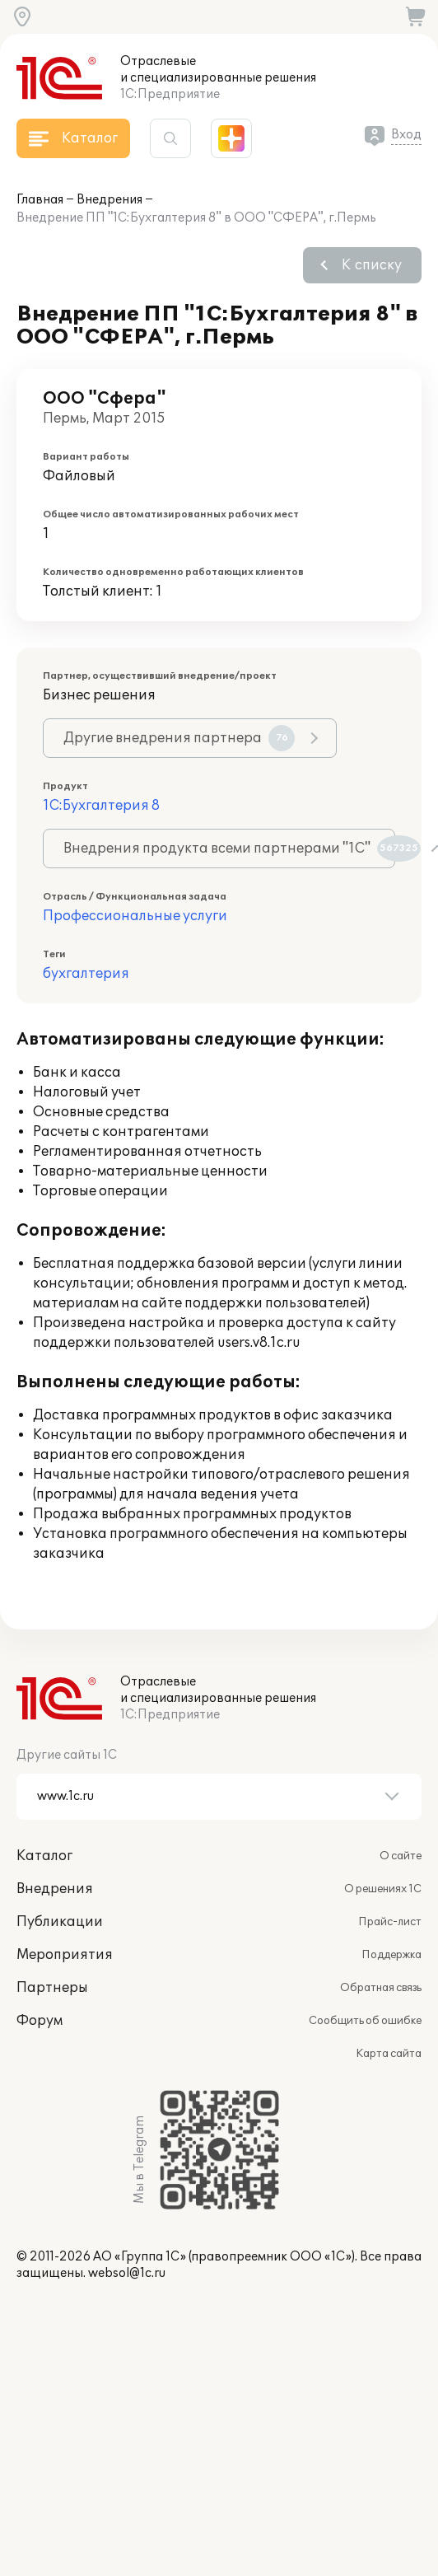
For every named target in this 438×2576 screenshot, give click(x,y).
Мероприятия (64, 1955)
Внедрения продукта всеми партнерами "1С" (229, 848)
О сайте (401, 1856)
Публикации (59, 1922)
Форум (39, 2021)
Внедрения (109, 200)
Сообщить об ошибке (365, 2020)
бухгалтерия (86, 973)
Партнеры (52, 1988)
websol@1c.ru (126, 2273)
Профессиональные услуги (135, 916)
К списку (372, 265)
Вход (406, 135)
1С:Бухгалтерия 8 (101, 805)
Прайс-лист (390, 1921)
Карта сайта (389, 2053)
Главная (39, 200)
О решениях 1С (383, 1889)
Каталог (44, 1856)
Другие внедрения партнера (179, 738)
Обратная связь (381, 1987)
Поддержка (391, 1954)
